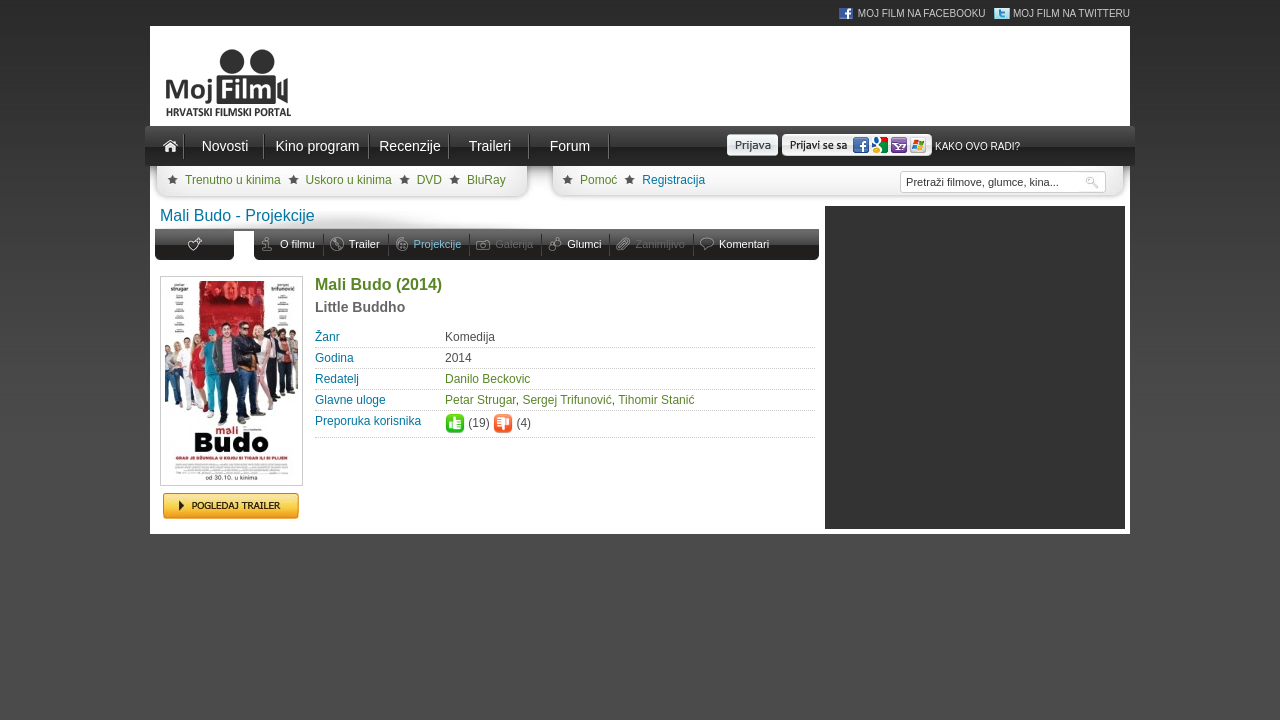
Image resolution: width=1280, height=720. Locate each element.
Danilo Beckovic (487, 379)
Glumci (584, 244)
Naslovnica (170, 146)
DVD (429, 180)
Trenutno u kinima (233, 180)
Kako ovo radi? (977, 146)
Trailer (364, 244)
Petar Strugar (480, 400)
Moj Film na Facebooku (922, 13)
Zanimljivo (660, 244)
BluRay (486, 180)
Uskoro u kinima (349, 180)
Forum (570, 146)
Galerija (514, 244)
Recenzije (409, 146)
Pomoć (598, 180)
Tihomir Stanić (656, 400)
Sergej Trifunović (566, 400)
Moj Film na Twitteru (1071, 13)
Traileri (490, 146)
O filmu (297, 244)
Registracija (673, 180)
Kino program (317, 146)
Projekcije (438, 244)
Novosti (225, 146)
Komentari (744, 244)
